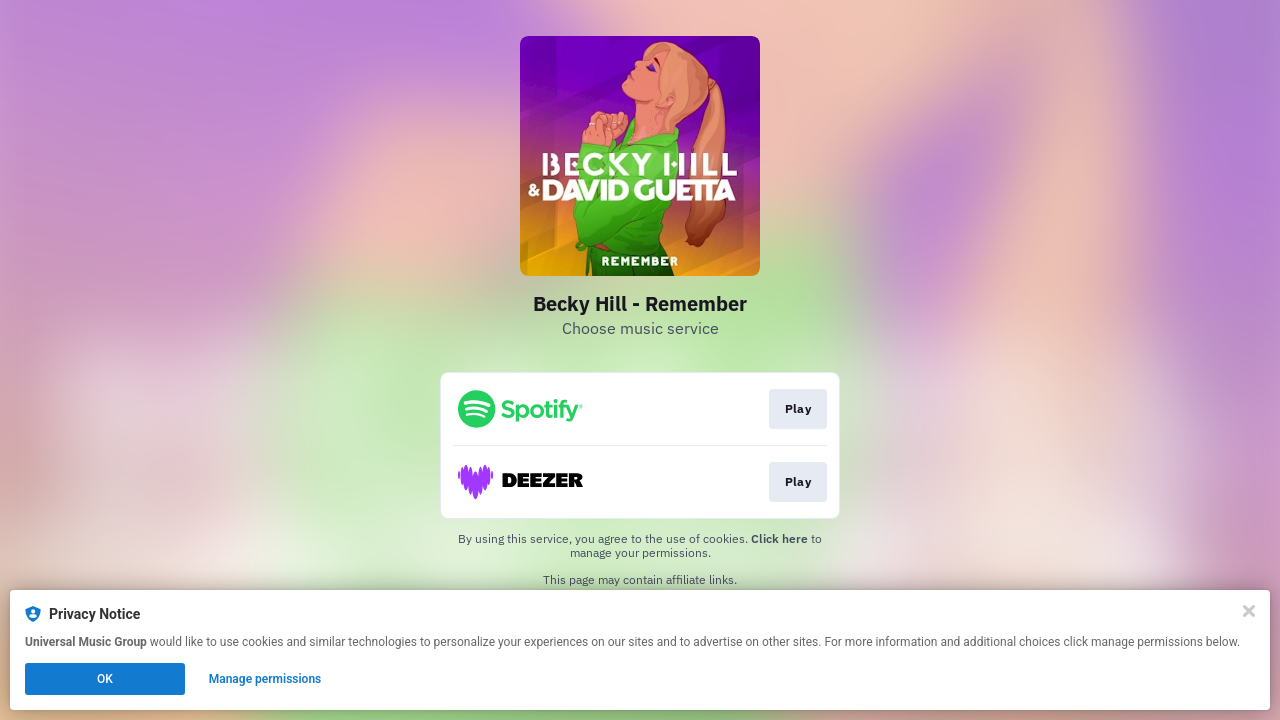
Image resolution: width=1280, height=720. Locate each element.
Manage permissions (265, 679)
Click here (779, 538)
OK (105, 679)
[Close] (1249, 611)
